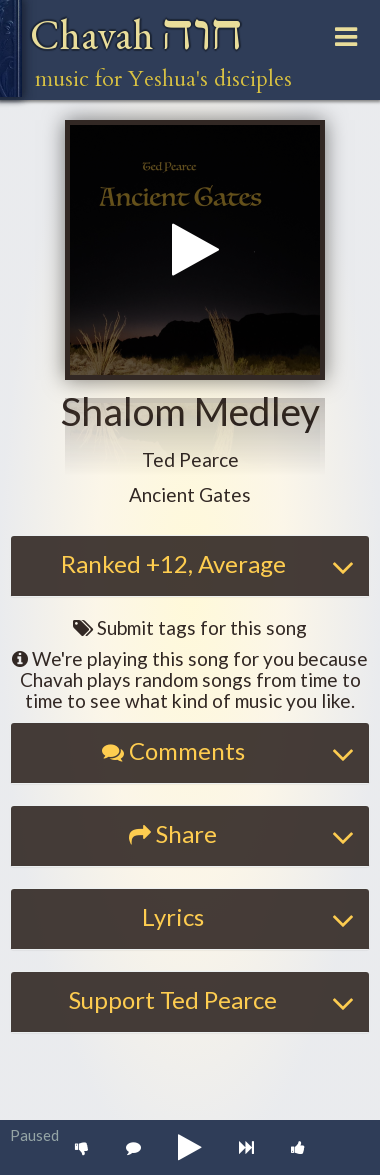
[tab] (190, 566)
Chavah (136, 34)
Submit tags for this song (190, 627)
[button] (190, 460)
